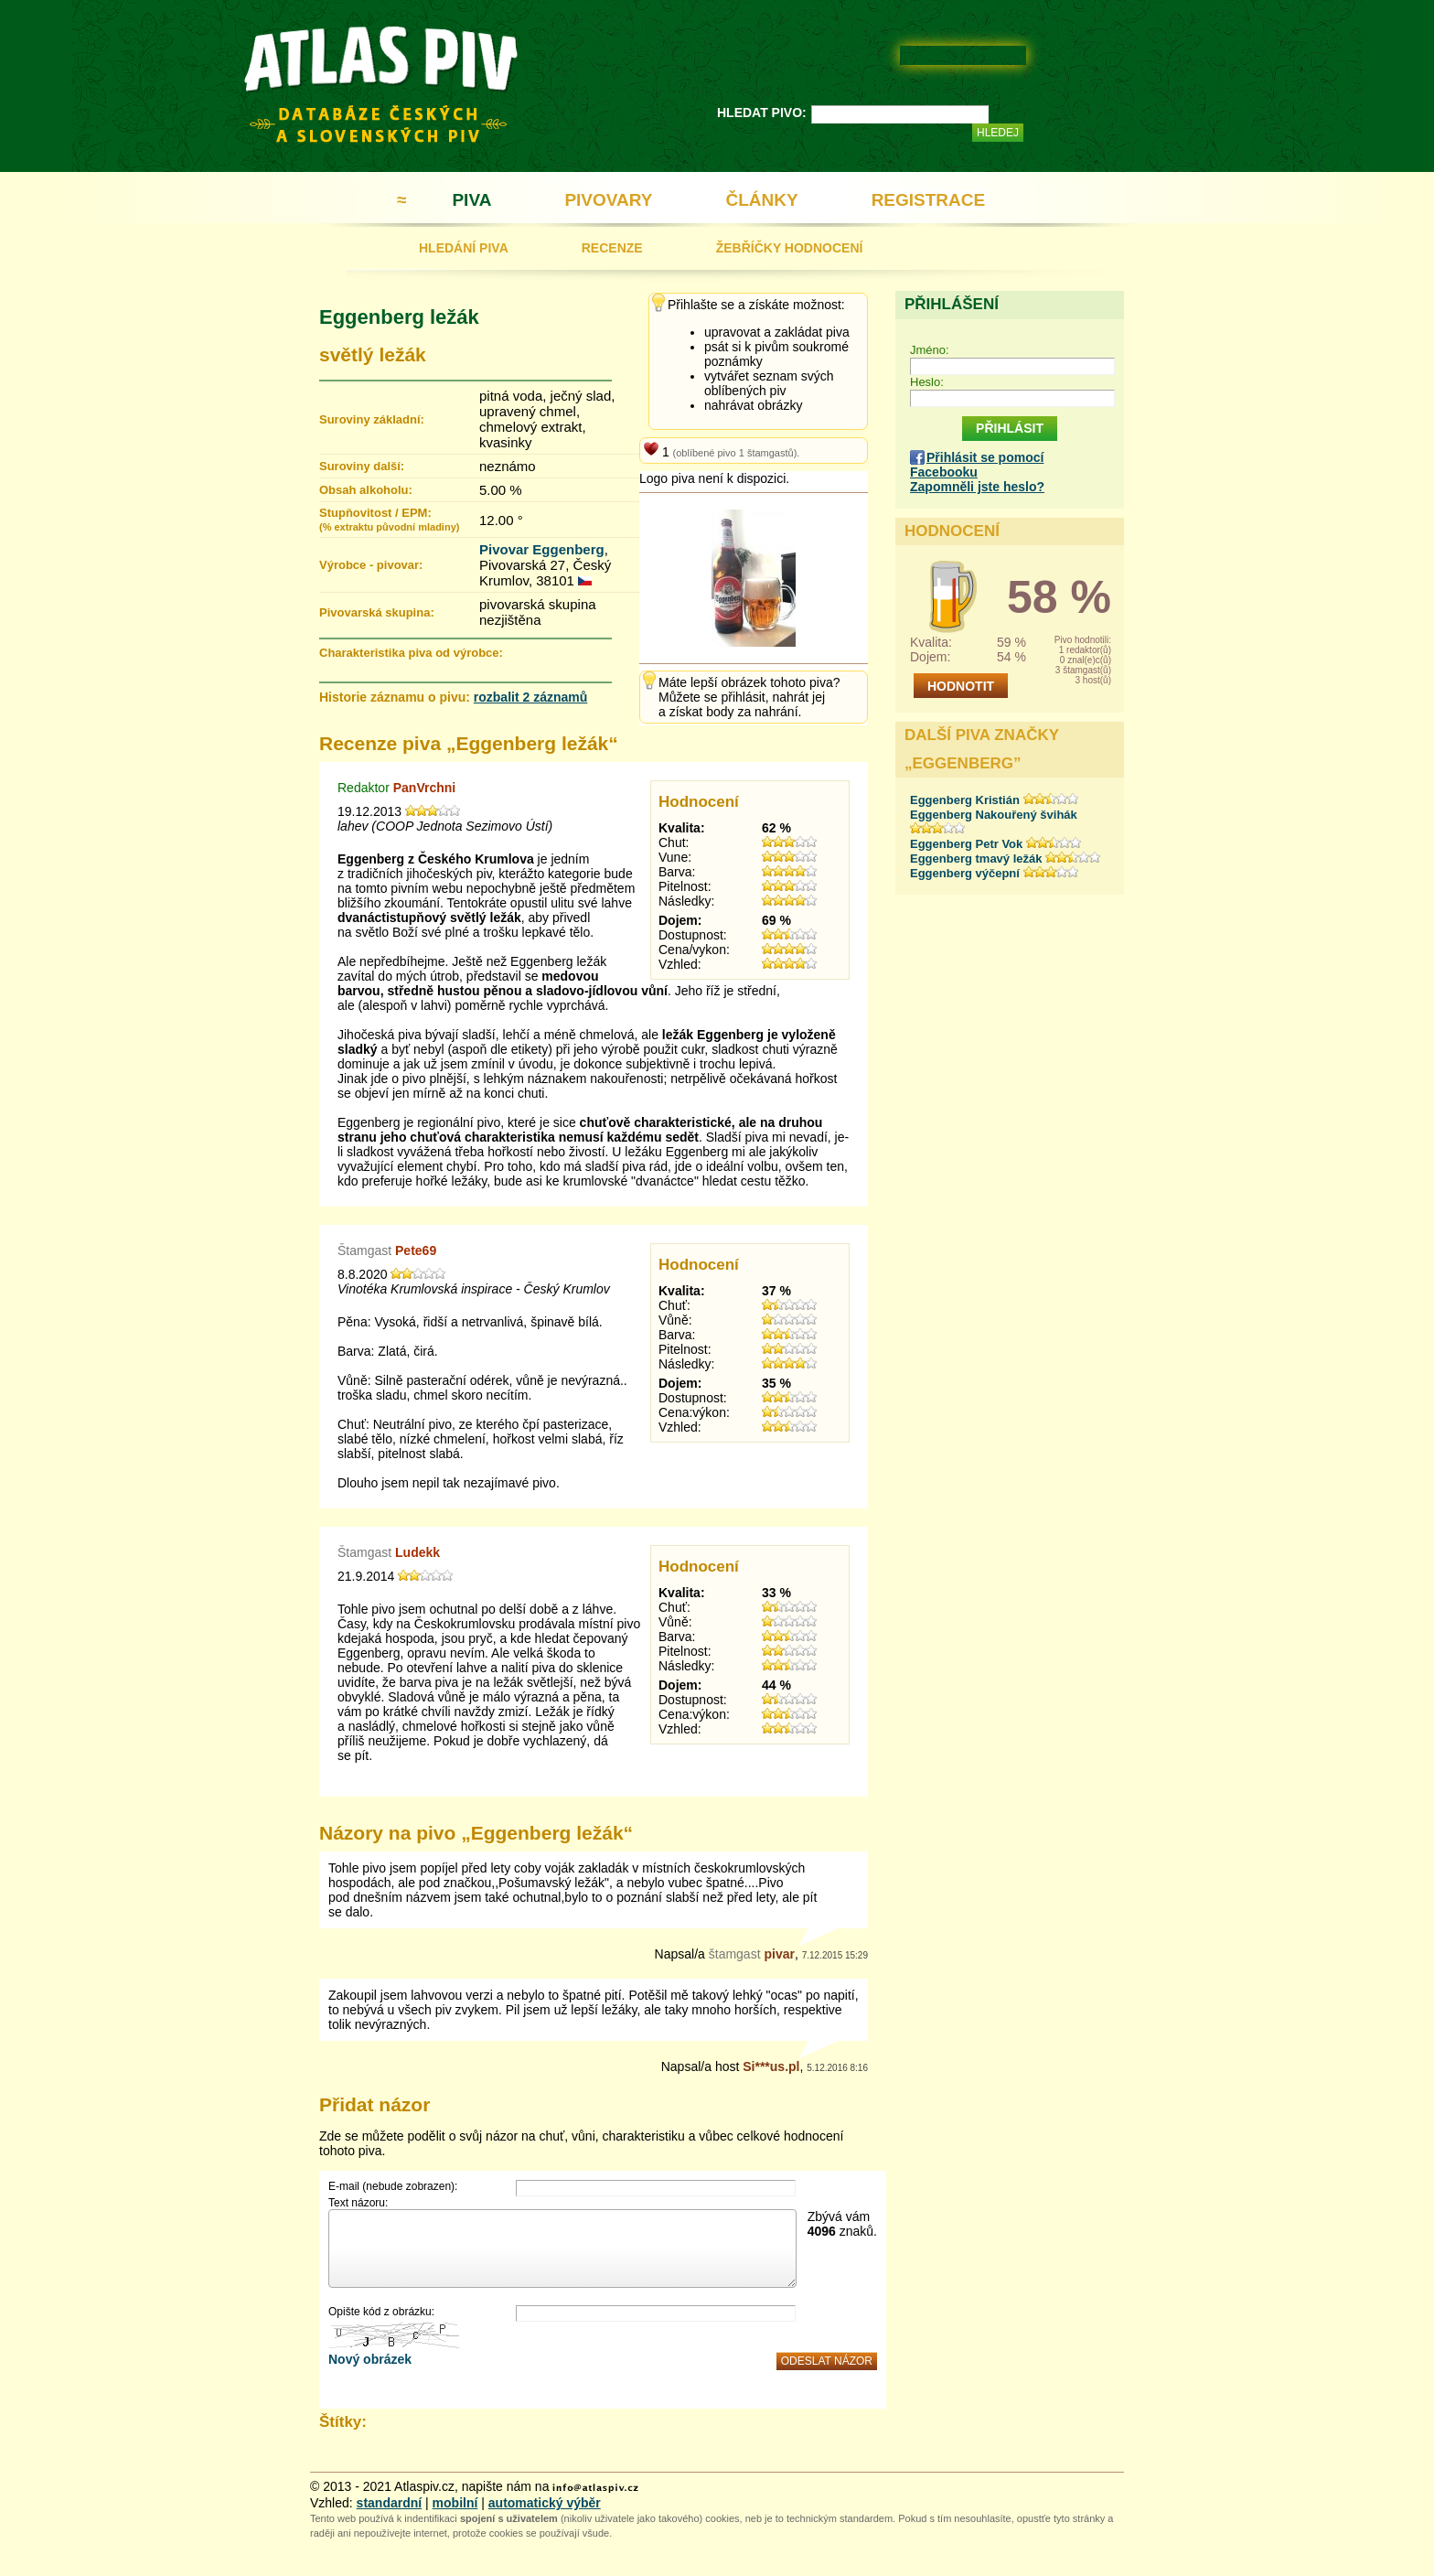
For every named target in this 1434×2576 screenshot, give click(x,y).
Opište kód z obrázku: (381, 2311)
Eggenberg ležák (399, 317)
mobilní (455, 2503)
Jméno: (929, 350)
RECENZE (612, 248)
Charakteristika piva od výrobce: (411, 653)
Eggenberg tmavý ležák (976, 858)
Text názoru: (358, 2202)
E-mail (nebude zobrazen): (392, 2186)
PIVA (471, 199)
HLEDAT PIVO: (762, 112)
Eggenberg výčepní (965, 873)
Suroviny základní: (371, 419)
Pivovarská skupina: (376, 612)
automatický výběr (544, 2503)
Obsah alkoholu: (365, 490)
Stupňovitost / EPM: (389, 519)
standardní (390, 2503)
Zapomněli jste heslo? (977, 486)
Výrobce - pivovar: (371, 565)
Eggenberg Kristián (965, 800)
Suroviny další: (361, 466)
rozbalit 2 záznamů (530, 697)
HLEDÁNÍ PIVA (463, 248)
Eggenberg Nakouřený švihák (993, 814)
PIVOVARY (608, 199)
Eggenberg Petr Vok (966, 844)
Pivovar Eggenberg (542, 549)
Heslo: (927, 382)
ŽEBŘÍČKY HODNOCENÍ (789, 248)
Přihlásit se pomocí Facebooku (976, 464)
